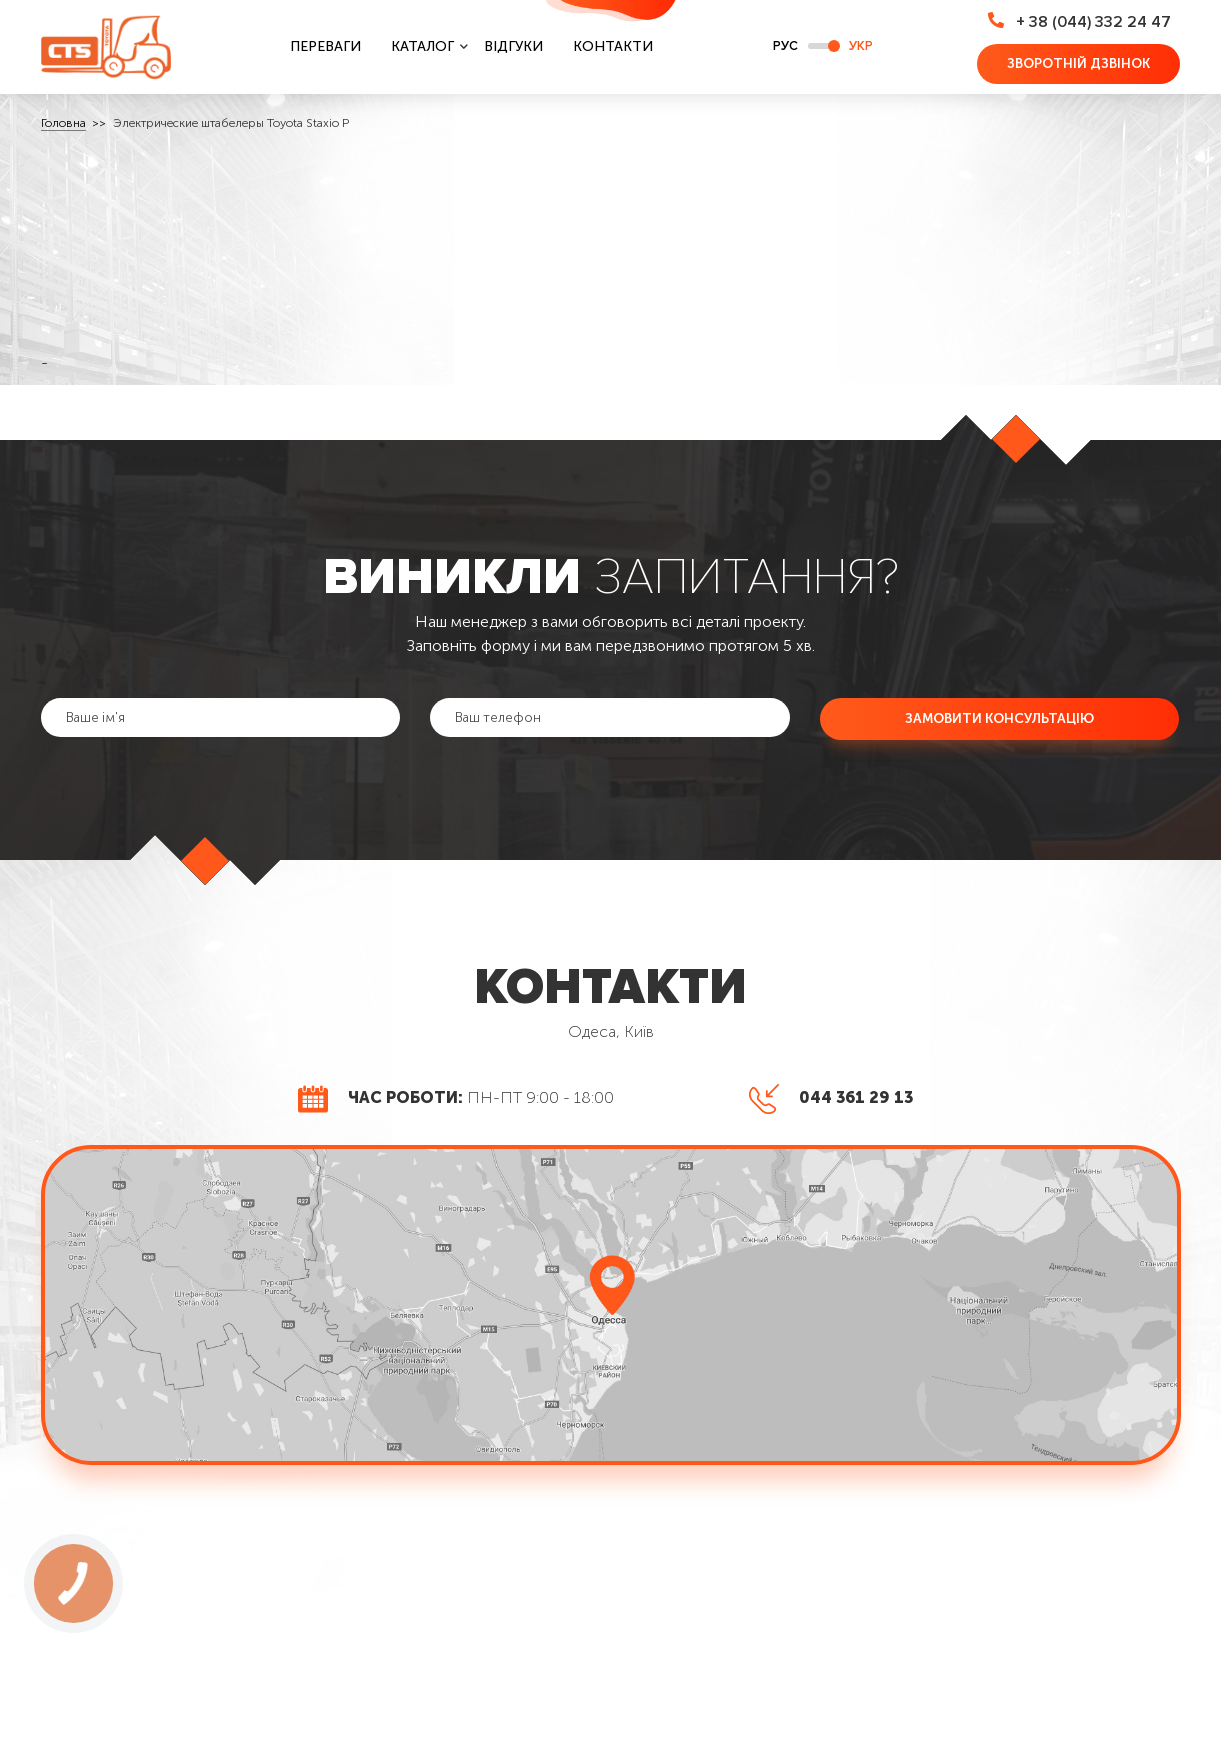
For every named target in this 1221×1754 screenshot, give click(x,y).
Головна (63, 123)
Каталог (422, 46)
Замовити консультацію (999, 718)
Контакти (613, 46)
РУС (785, 46)
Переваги (325, 46)
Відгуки (513, 46)
